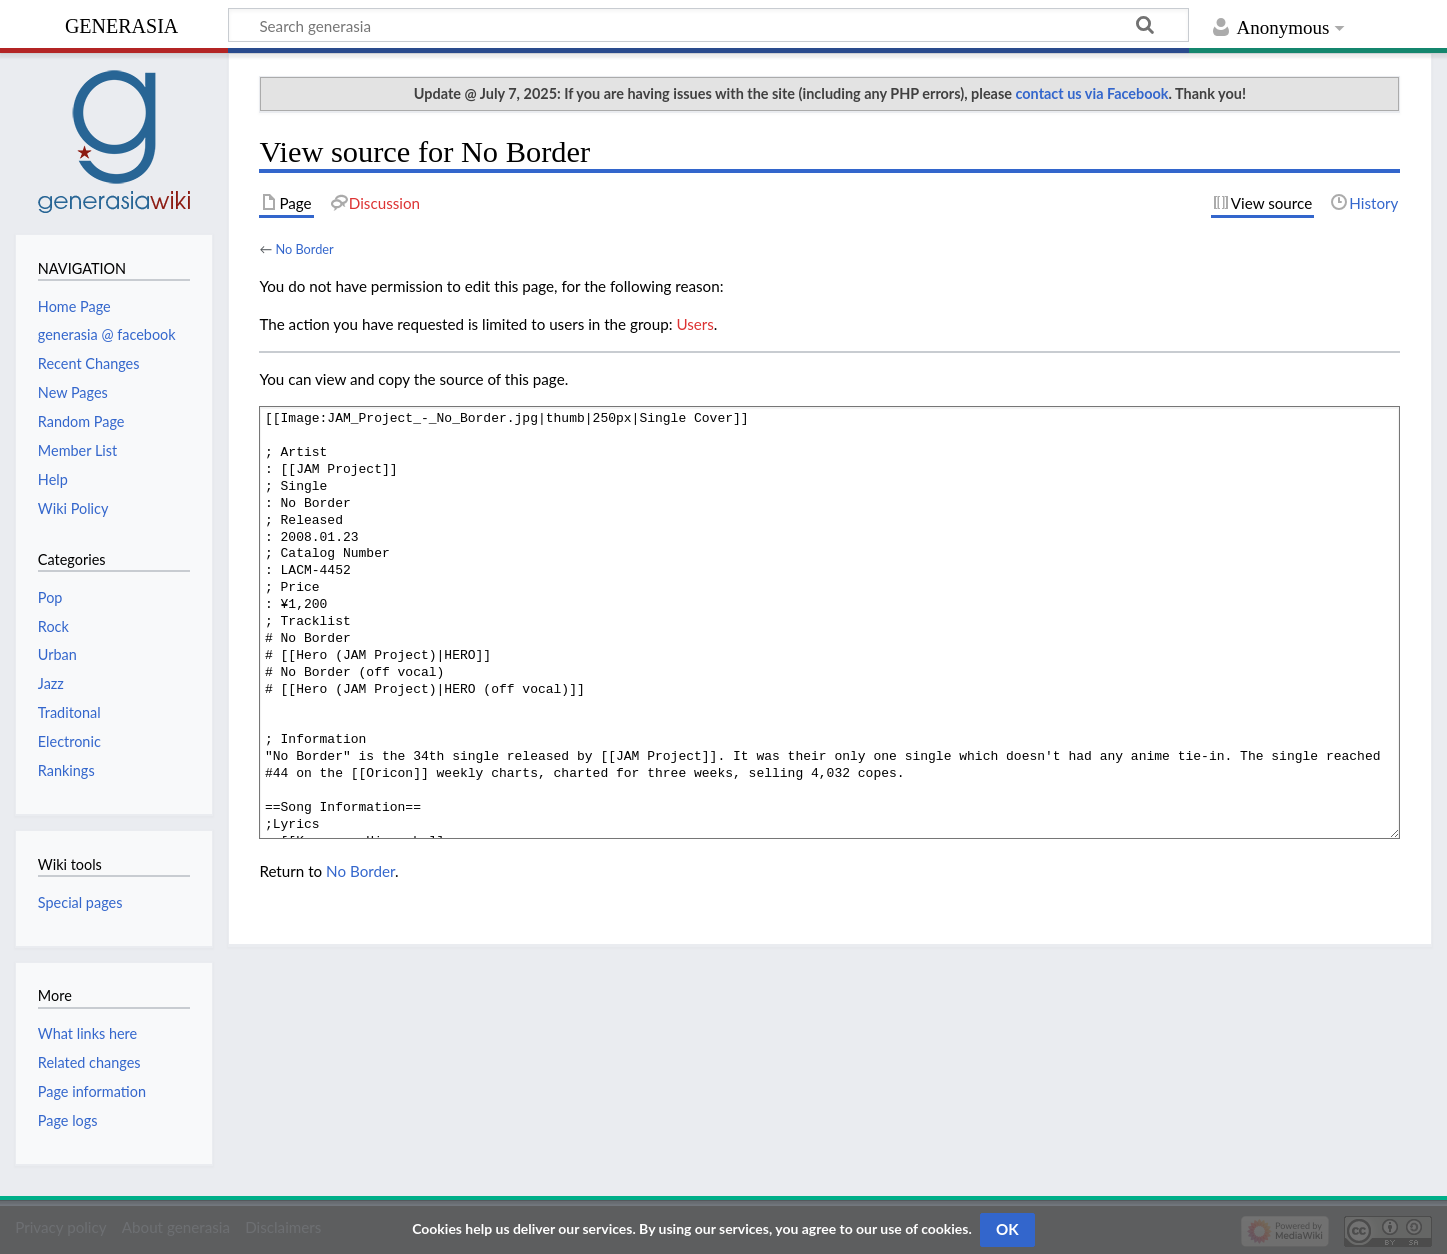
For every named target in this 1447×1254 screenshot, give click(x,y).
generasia (121, 23)
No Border (304, 249)
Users (694, 324)
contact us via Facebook (1092, 93)
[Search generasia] (708, 25)
